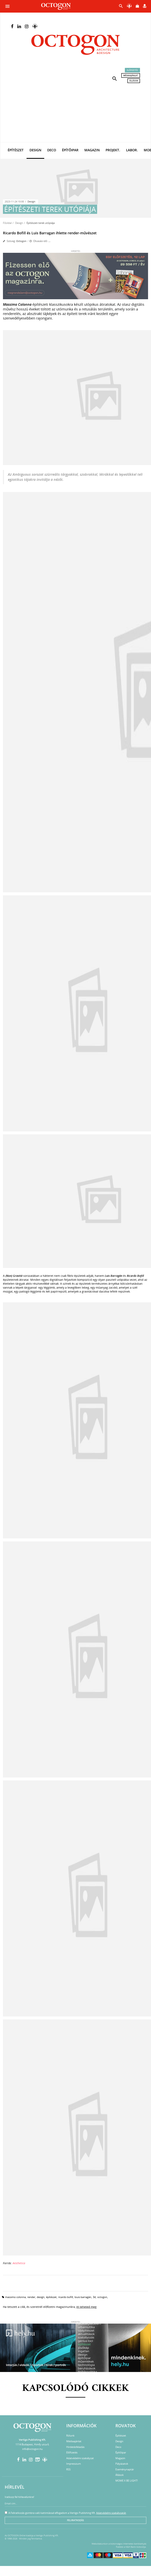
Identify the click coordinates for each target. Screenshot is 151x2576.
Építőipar (70, 150)
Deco (51, 150)
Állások (133, 80)
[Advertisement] (75, 112)
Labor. (132, 150)
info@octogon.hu (32, 2449)
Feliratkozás (75, 2520)
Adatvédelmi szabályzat (80, 2458)
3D (94, 2297)
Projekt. (113, 150)
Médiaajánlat (130, 75)
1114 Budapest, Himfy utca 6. (32, 2444)
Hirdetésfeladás (75, 2447)
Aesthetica (19, 2263)
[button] (115, 78)
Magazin (92, 150)
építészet (51, 2297)
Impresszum (73, 2463)
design (40, 2297)
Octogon (21, 241)
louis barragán (83, 2297)
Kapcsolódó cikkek (75, 2388)
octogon (102, 2297)
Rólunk (70, 2435)
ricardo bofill (65, 2297)
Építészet (16, 150)
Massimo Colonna (15, 2297)
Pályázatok (121, 2463)
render (31, 2297)
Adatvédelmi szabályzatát (111, 2513)
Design (35, 150)
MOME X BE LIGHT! (126, 2480)
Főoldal (7, 223)
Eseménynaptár (124, 2469)
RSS (68, 2469)
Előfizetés (132, 70)
